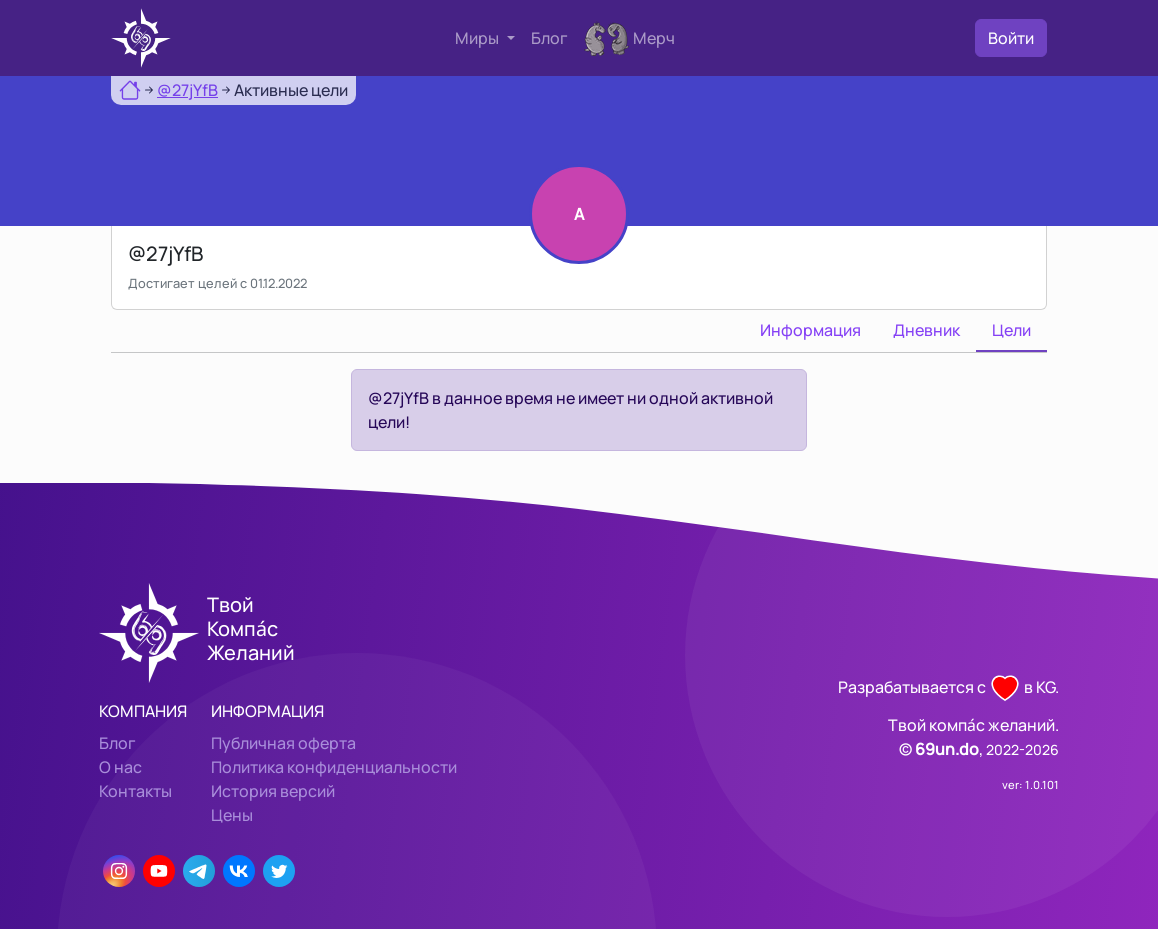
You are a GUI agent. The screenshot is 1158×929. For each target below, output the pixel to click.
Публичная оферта (283, 743)
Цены (232, 815)
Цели (1011, 330)
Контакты (135, 791)
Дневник (926, 330)
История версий (273, 791)
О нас (120, 767)
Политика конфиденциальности (334, 767)
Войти (1011, 38)
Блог (549, 38)
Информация (810, 330)
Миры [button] (478, 38)
